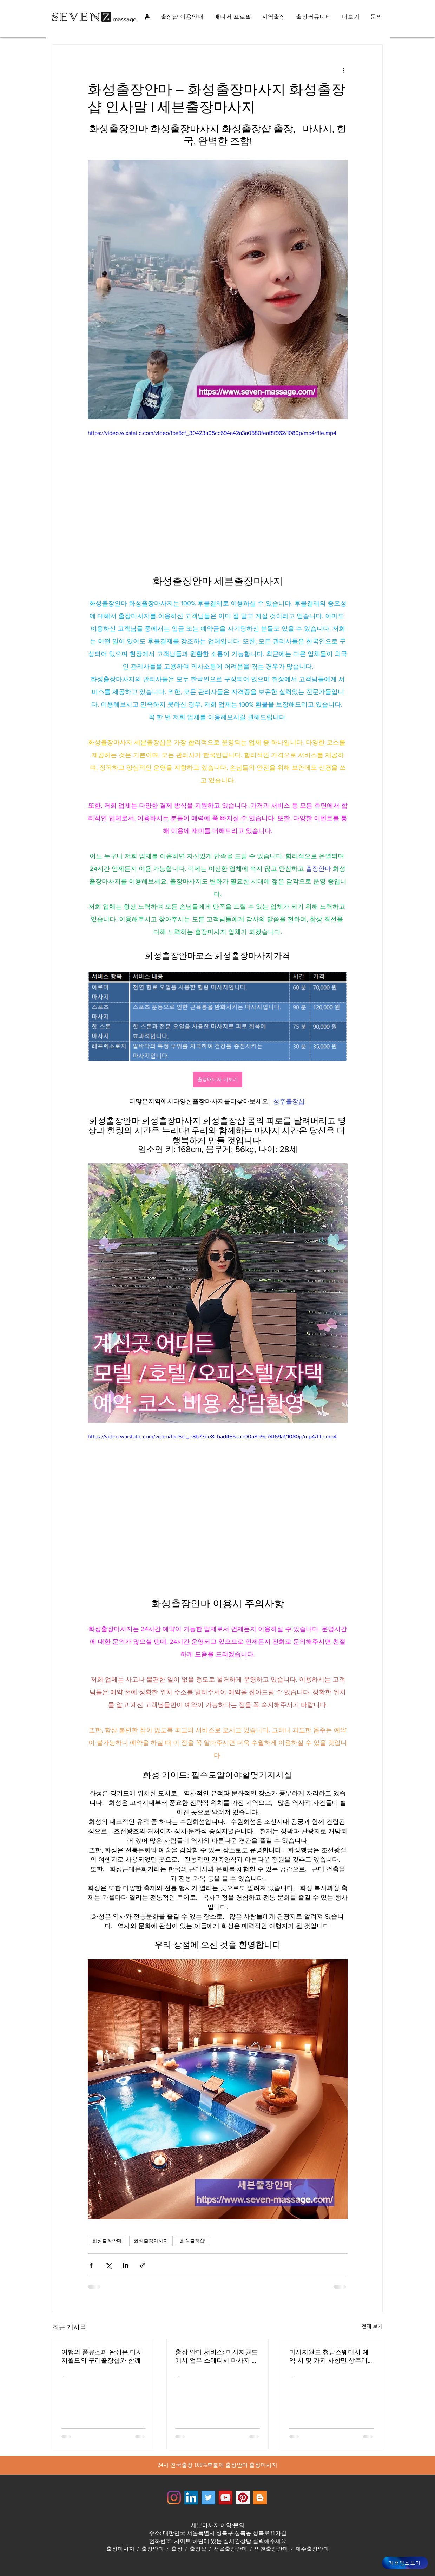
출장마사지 (120, 2549)
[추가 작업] (343, 70)
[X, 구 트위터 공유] (108, 2265)
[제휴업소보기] (405, 2563)
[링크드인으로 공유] (125, 2265)
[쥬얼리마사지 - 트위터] (208, 2497)
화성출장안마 (107, 2241)
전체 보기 (372, 2326)
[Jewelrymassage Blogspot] (260, 2497)
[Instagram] (174, 2497)
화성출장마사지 (151, 2241)
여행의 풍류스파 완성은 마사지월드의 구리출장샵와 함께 (102, 2356)
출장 (177, 2549)
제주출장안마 (312, 2549)
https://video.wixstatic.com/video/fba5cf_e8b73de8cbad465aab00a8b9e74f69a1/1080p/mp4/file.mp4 (212, 1436)
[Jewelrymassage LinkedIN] (191, 2497)
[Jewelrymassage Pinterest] (243, 2497)
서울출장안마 (230, 2549)
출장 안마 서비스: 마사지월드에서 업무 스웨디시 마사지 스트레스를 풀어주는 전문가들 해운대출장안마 (216, 2357)
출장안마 (152, 2549)
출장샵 (198, 2549)
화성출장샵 (192, 2241)
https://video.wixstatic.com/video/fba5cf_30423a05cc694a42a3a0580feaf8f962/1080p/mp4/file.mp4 (212, 433)
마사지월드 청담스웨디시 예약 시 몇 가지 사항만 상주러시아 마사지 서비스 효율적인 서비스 (329, 2357)
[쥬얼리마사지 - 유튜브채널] (225, 2497)
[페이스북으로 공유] (91, 2265)
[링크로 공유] (142, 2265)
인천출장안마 (271, 2549)
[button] (351, 17)
